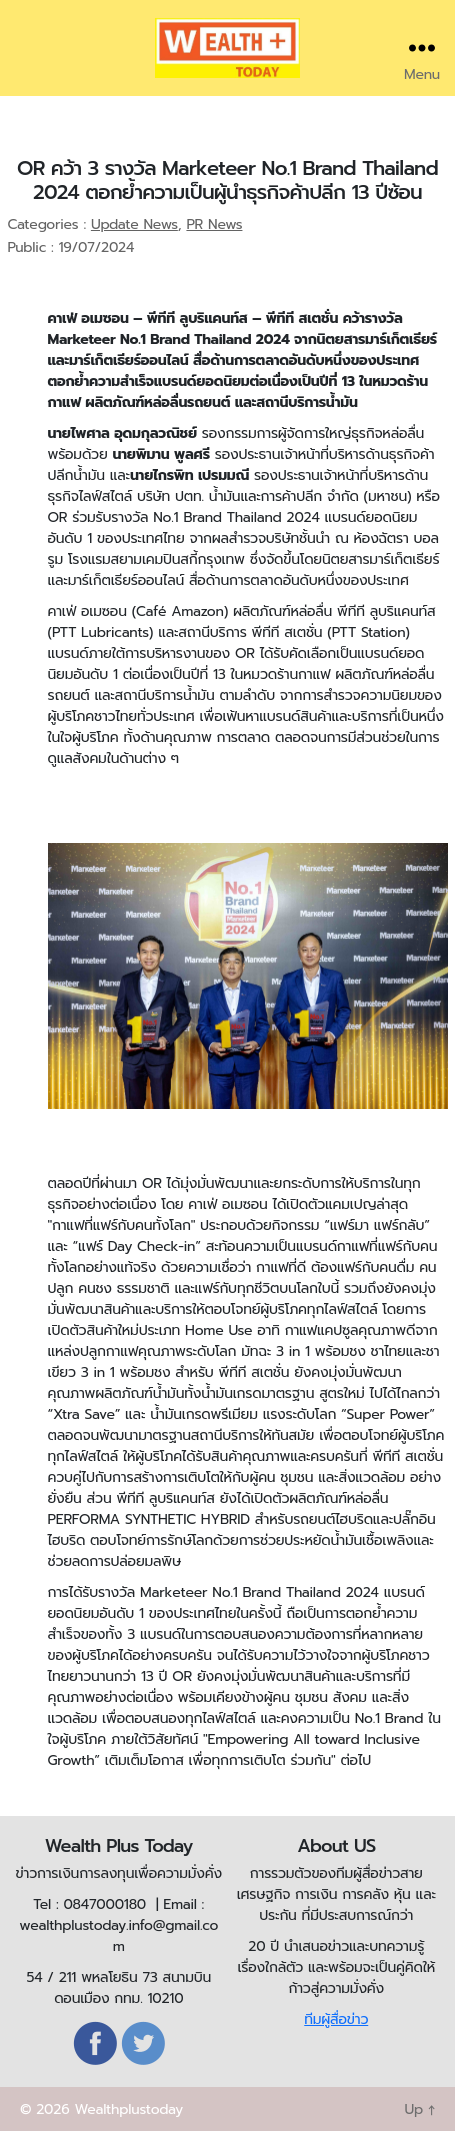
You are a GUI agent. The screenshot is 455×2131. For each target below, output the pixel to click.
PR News (214, 224)
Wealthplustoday (128, 2109)
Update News (134, 224)
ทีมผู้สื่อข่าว (336, 2019)
